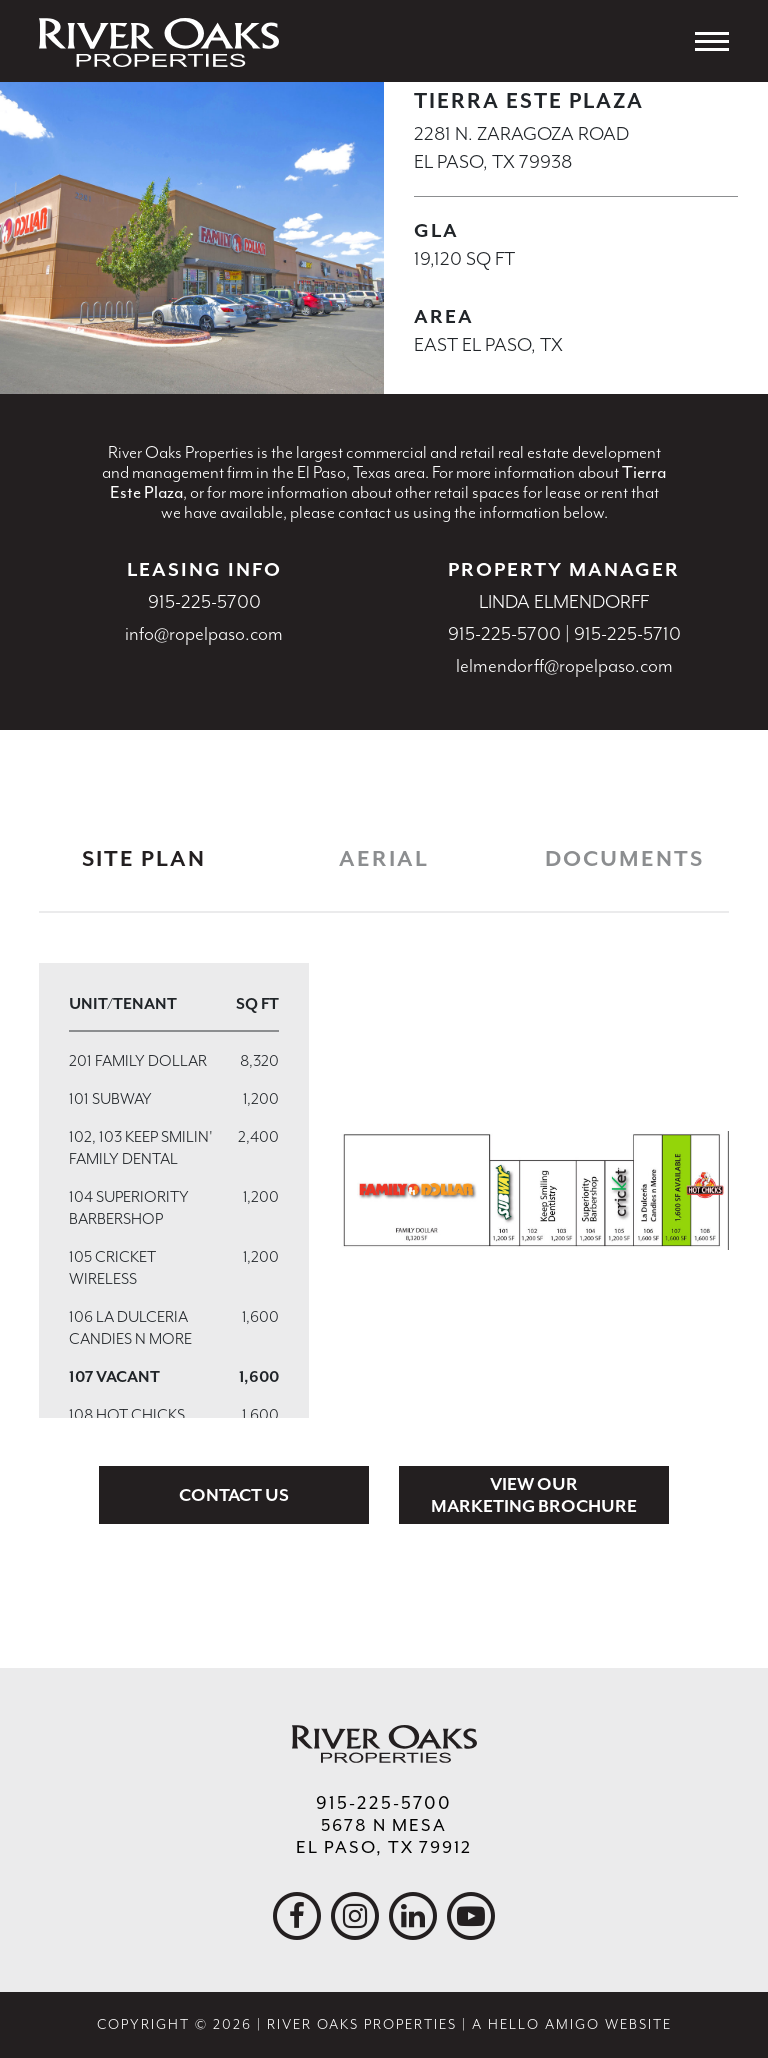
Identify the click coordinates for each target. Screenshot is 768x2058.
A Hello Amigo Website (572, 2024)
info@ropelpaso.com (204, 634)
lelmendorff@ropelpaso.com (564, 666)
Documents (624, 859)
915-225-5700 (204, 602)
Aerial (384, 859)
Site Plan (144, 859)
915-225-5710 (627, 634)
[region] (174, 1190)
